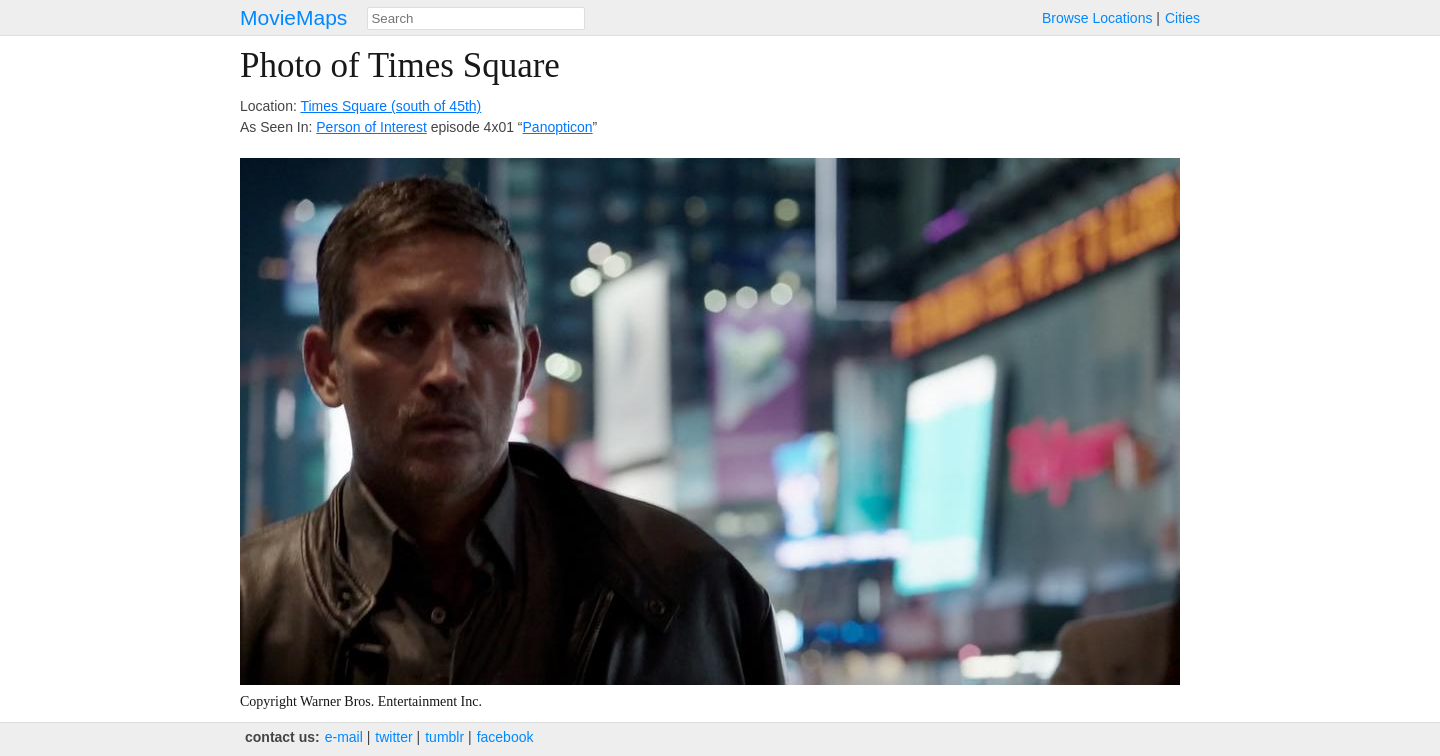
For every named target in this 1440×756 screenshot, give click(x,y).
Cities (1182, 18)
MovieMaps (293, 17)
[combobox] (476, 18)
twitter (393, 737)
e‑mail (344, 737)
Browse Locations (1097, 18)
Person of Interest (371, 127)
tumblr (444, 737)
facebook (505, 737)
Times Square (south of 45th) (390, 106)
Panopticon (558, 127)
